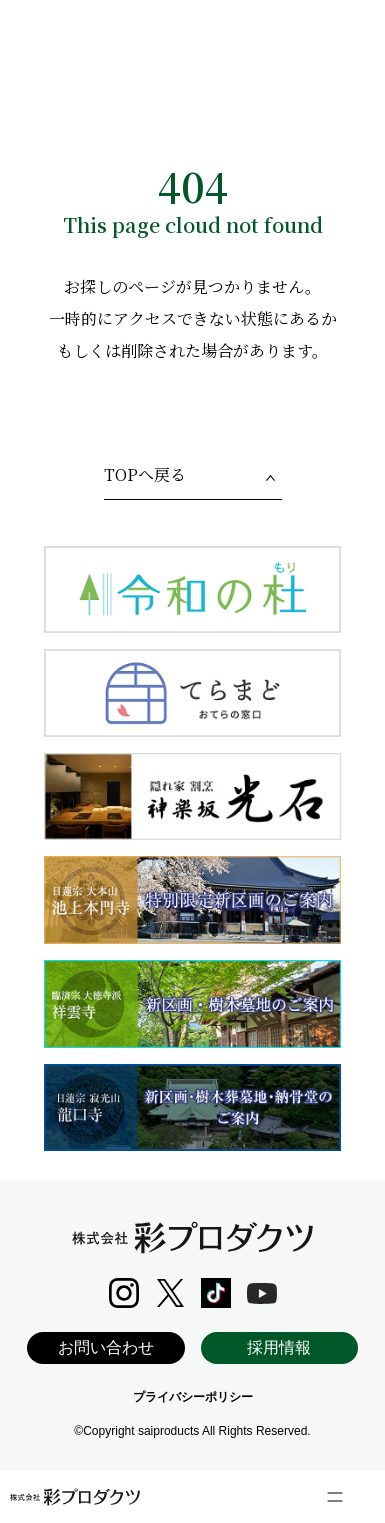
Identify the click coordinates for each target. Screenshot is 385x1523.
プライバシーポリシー (193, 1397)
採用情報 (279, 1347)
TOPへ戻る (145, 474)
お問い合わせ (106, 1347)
